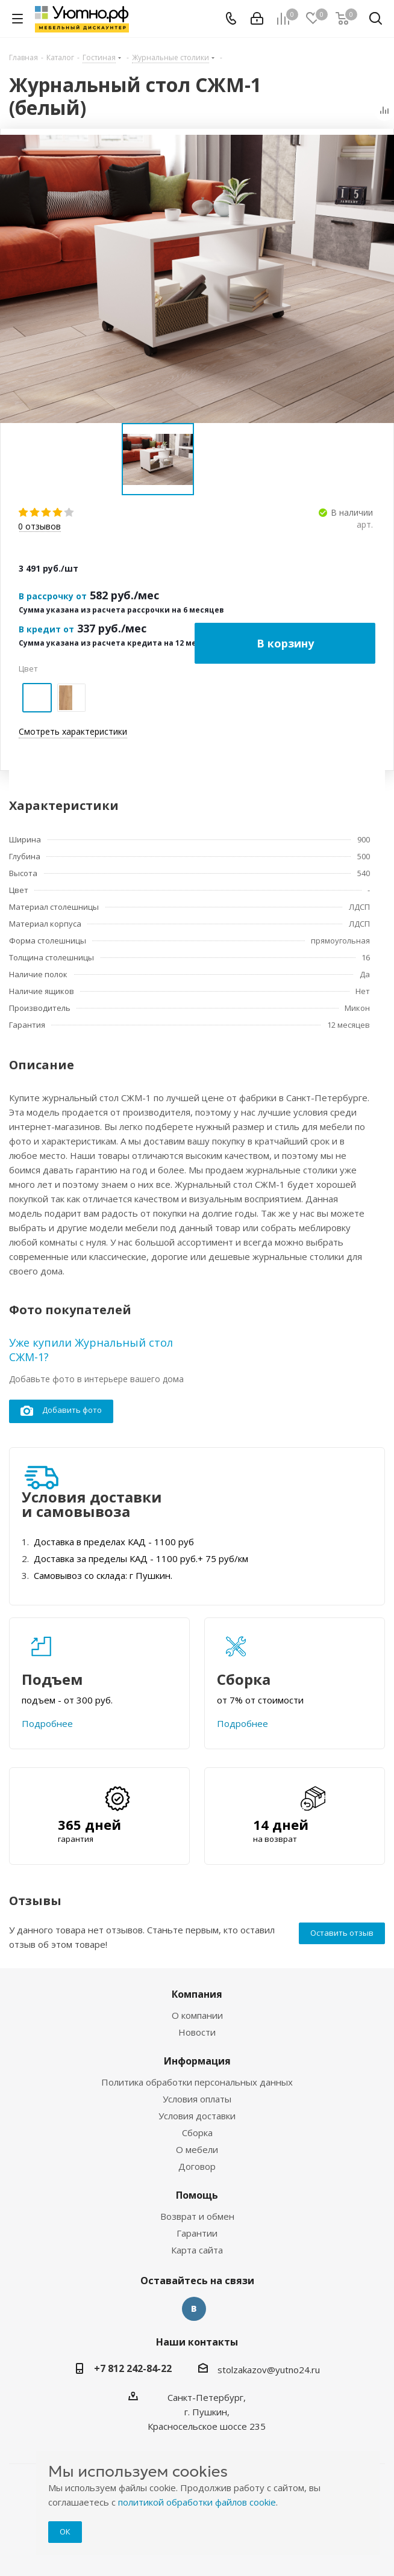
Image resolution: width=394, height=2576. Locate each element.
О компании (197, 2015)
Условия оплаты (197, 2099)
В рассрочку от (53, 596)
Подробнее (47, 1723)
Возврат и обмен (197, 2216)
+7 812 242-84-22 (133, 2368)
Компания (197, 1994)
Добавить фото (61, 1410)
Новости (197, 2032)
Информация (197, 2061)
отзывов (39, 527)
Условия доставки (197, 2116)
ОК (65, 2531)
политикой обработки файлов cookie (197, 2502)
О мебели (197, 2149)
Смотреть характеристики (73, 731)
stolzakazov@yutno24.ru (268, 2370)
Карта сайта (197, 2250)
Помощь (197, 2195)
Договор (197, 2166)
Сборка (197, 2133)
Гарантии (197, 2233)
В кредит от (46, 629)
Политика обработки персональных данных (197, 2082)
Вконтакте (194, 2309)
